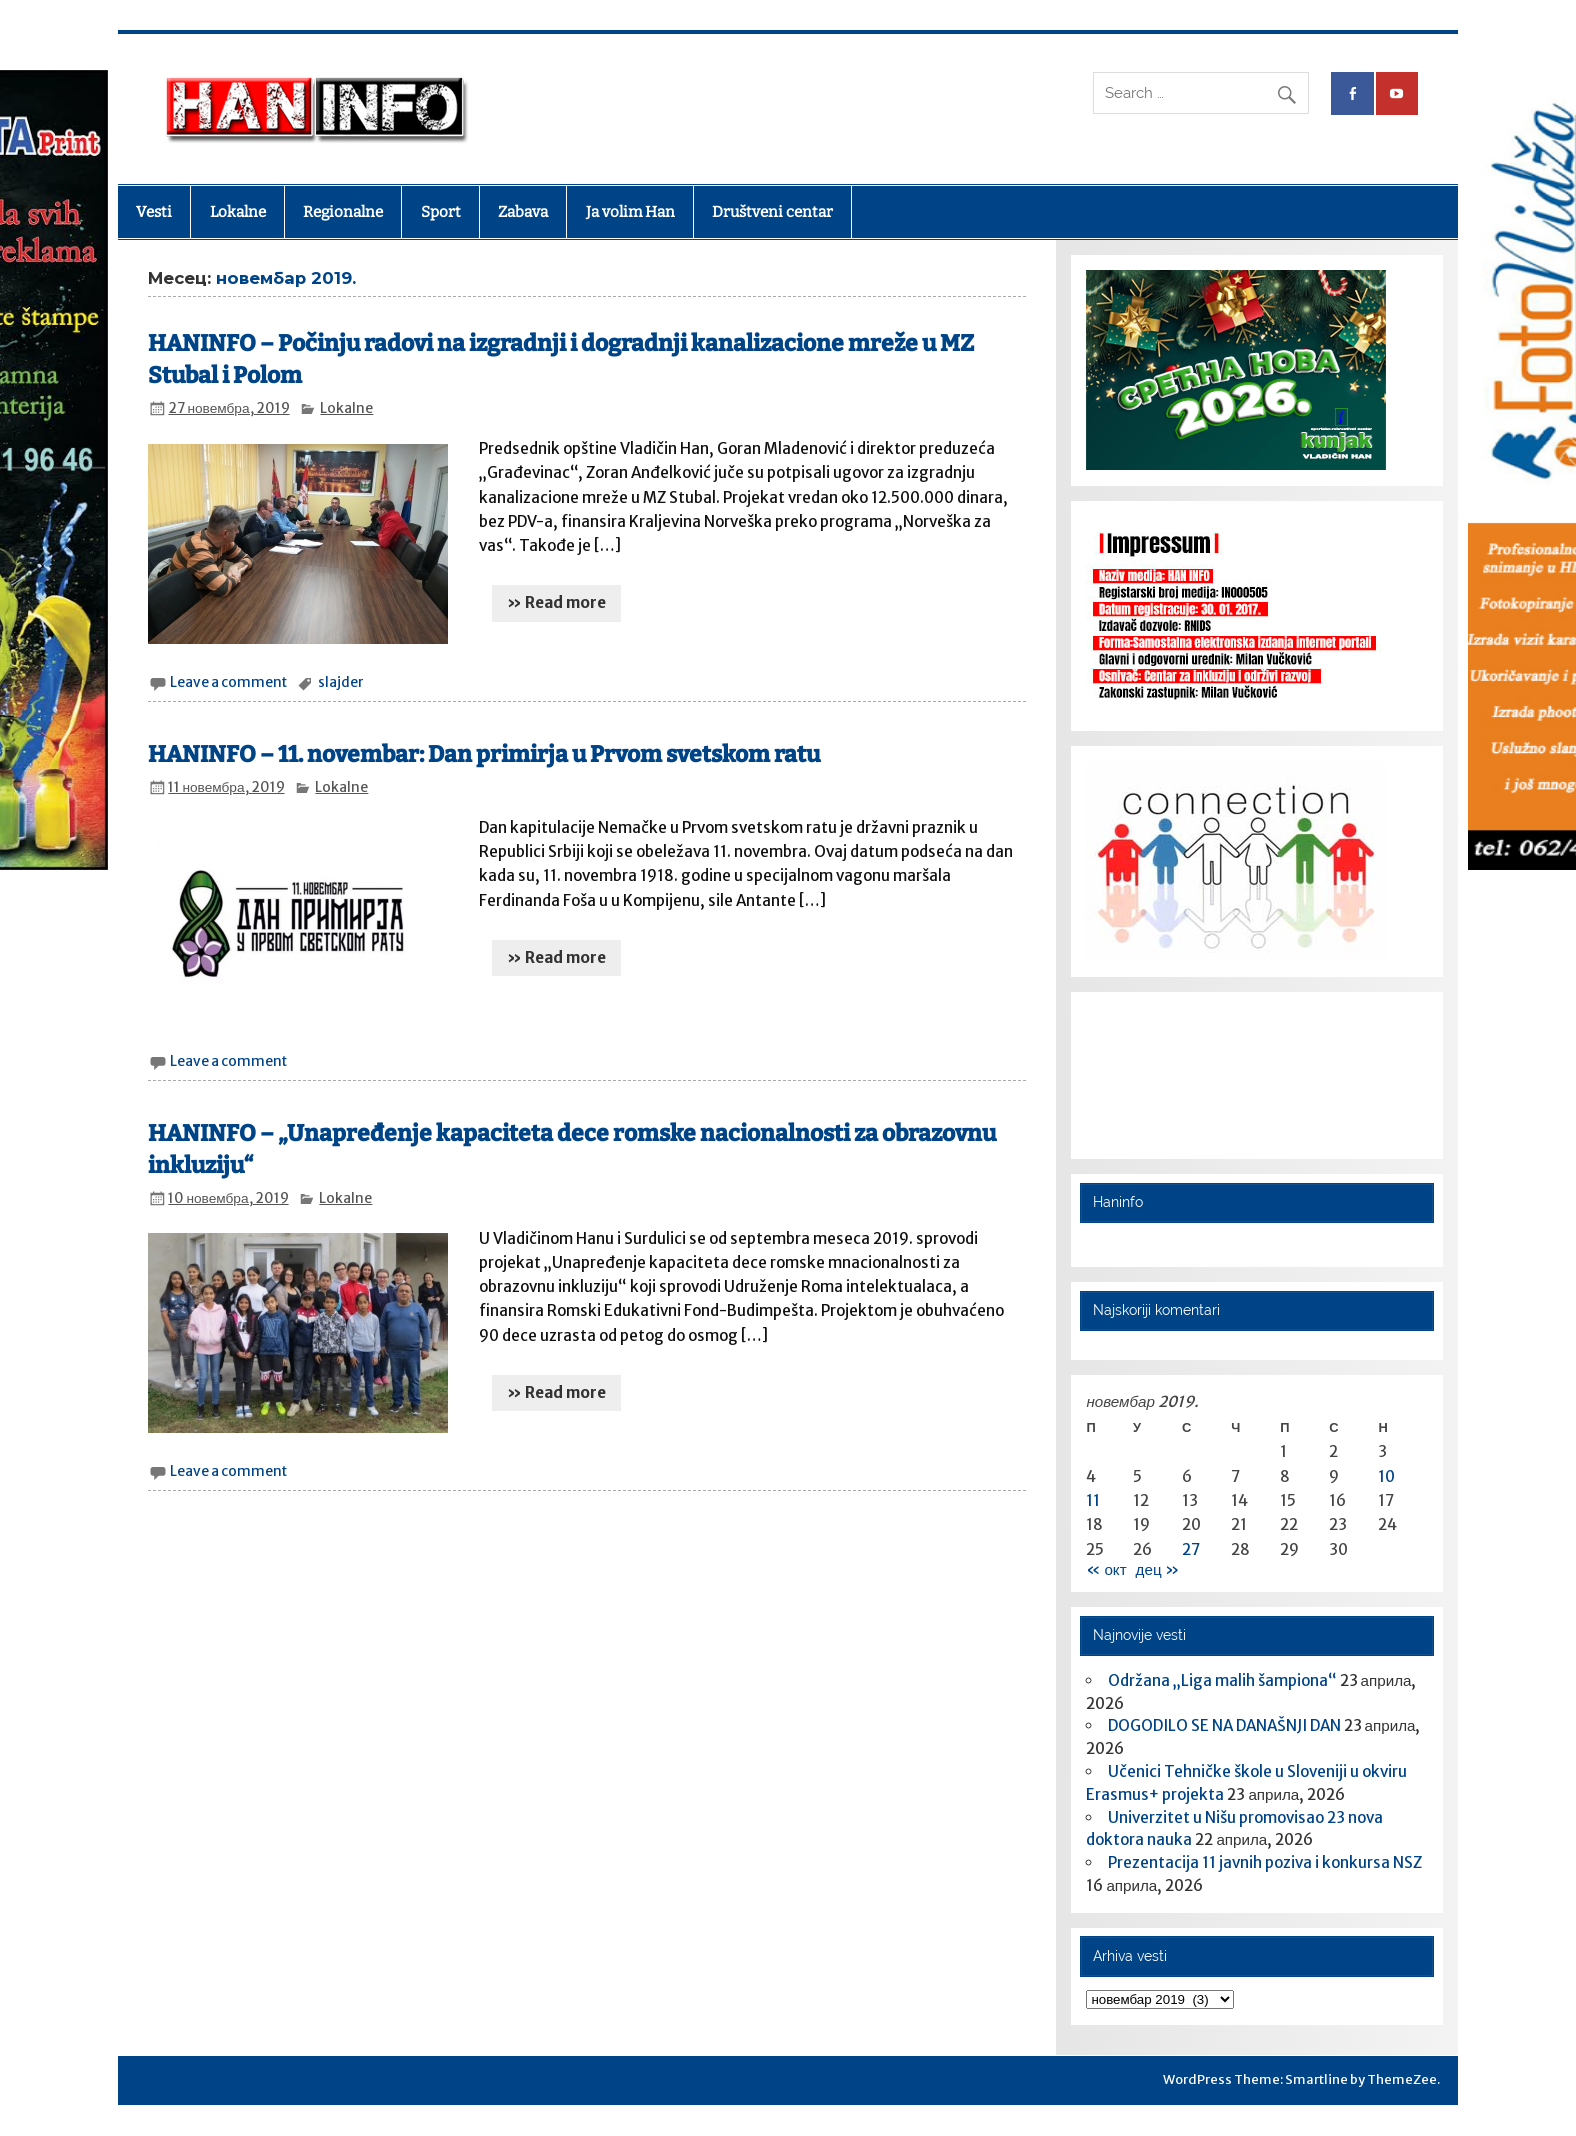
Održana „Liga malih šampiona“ (1222, 1680)
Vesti (154, 212)
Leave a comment (228, 682)
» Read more (556, 602)
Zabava (523, 212)
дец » (1157, 1569)
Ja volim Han (630, 212)
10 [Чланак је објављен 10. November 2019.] (1386, 1476)
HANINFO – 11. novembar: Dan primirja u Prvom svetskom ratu (484, 754)
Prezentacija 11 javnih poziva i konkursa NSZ (1265, 1862)
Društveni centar (772, 212)
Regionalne (343, 212)
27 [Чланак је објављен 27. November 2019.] (1191, 1549)
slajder (341, 682)
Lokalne (238, 212)
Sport (441, 212)
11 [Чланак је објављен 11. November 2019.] (1093, 1500)
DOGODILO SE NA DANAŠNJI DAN (1224, 1725)
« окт (1106, 1569)
